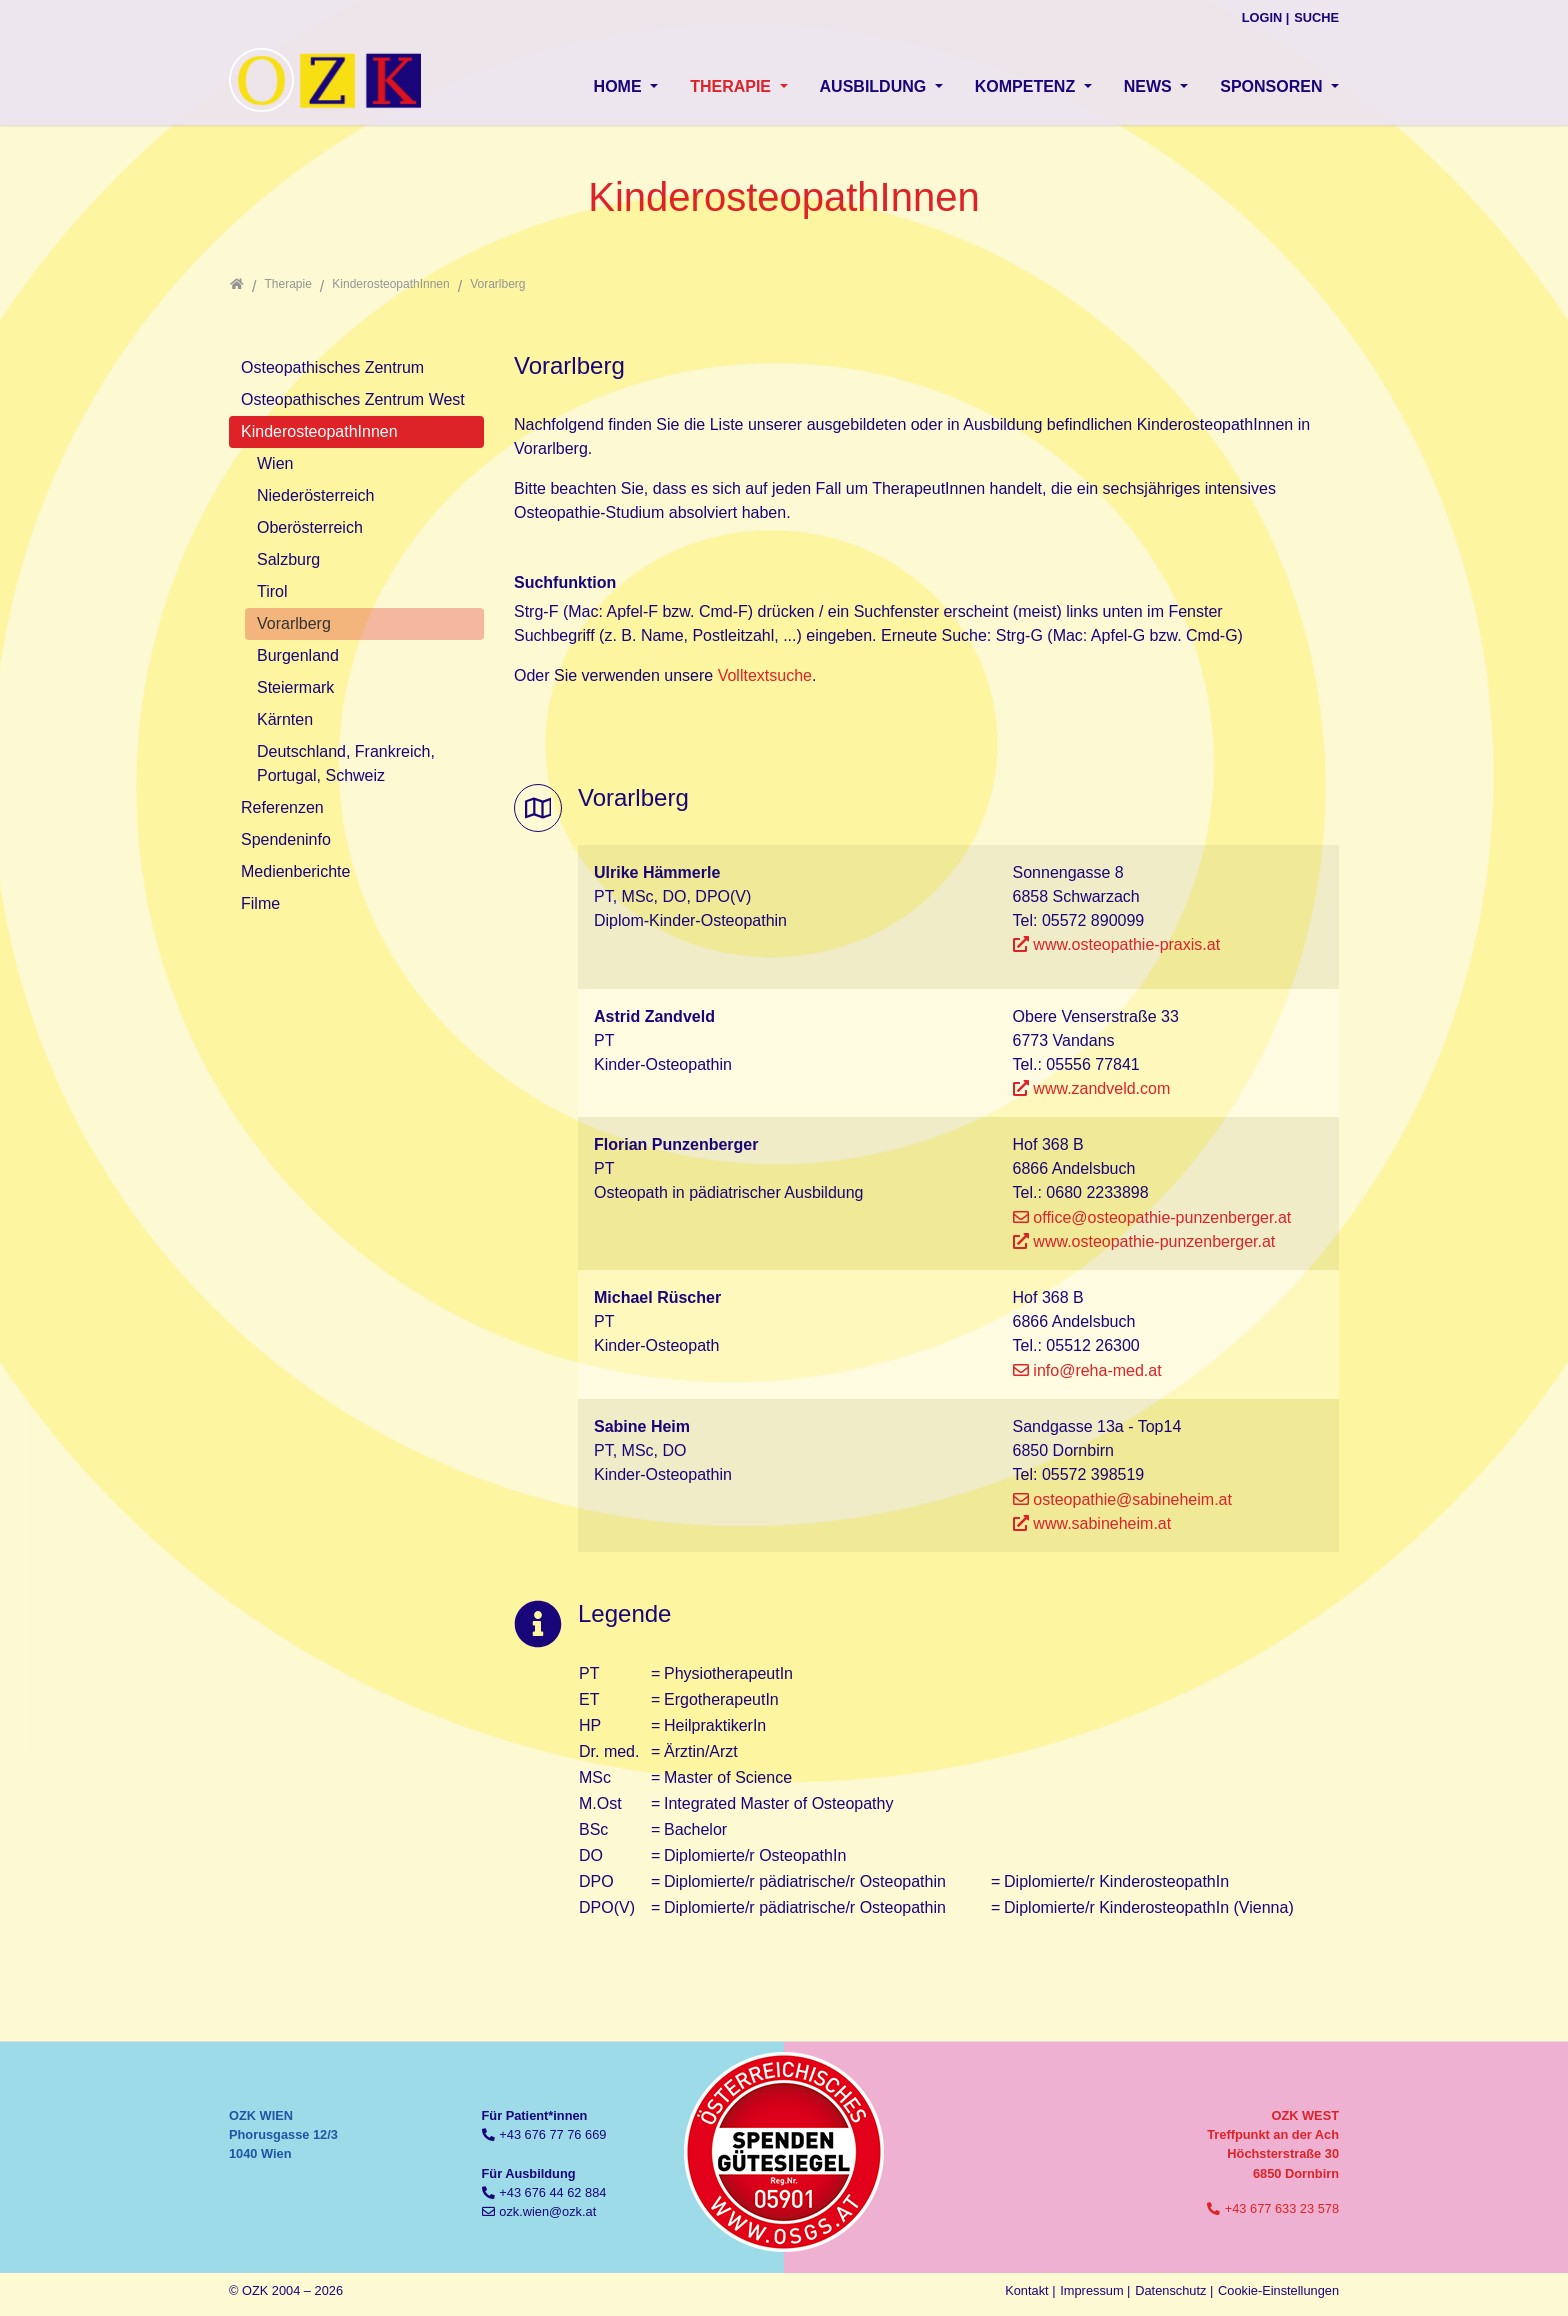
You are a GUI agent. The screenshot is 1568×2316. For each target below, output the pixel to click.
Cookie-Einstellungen (1278, 2290)
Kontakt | (1030, 2290)
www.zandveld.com (1101, 1088)
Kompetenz (1027, 86)
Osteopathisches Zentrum (332, 367)
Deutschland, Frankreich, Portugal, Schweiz (346, 763)
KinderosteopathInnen (319, 431)
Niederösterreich (315, 495)
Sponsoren (1273, 86)
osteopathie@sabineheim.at (1132, 1499)
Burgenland (298, 655)
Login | (1266, 17)
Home (620, 86)
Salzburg (288, 559)
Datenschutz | (1174, 2290)
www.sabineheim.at (1102, 1523)
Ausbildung (875, 86)
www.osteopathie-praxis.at (1126, 944)
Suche (1316, 17)
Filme (260, 903)
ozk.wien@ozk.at (547, 2211)
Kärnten (285, 719)
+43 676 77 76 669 (552, 2134)
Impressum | (1095, 2290)
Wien (275, 463)
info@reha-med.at (1097, 1370)
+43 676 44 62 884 (552, 2192)
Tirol (272, 591)
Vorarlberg (294, 623)
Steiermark (295, 687)
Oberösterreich (310, 527)
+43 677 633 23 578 (1282, 2208)
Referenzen (282, 807)
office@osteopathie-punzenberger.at (1162, 1217)
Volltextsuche (765, 675)
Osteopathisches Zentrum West (353, 399)
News (1150, 86)
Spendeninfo (286, 839)
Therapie (732, 86)
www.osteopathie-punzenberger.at (1154, 1241)
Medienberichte (295, 871)
